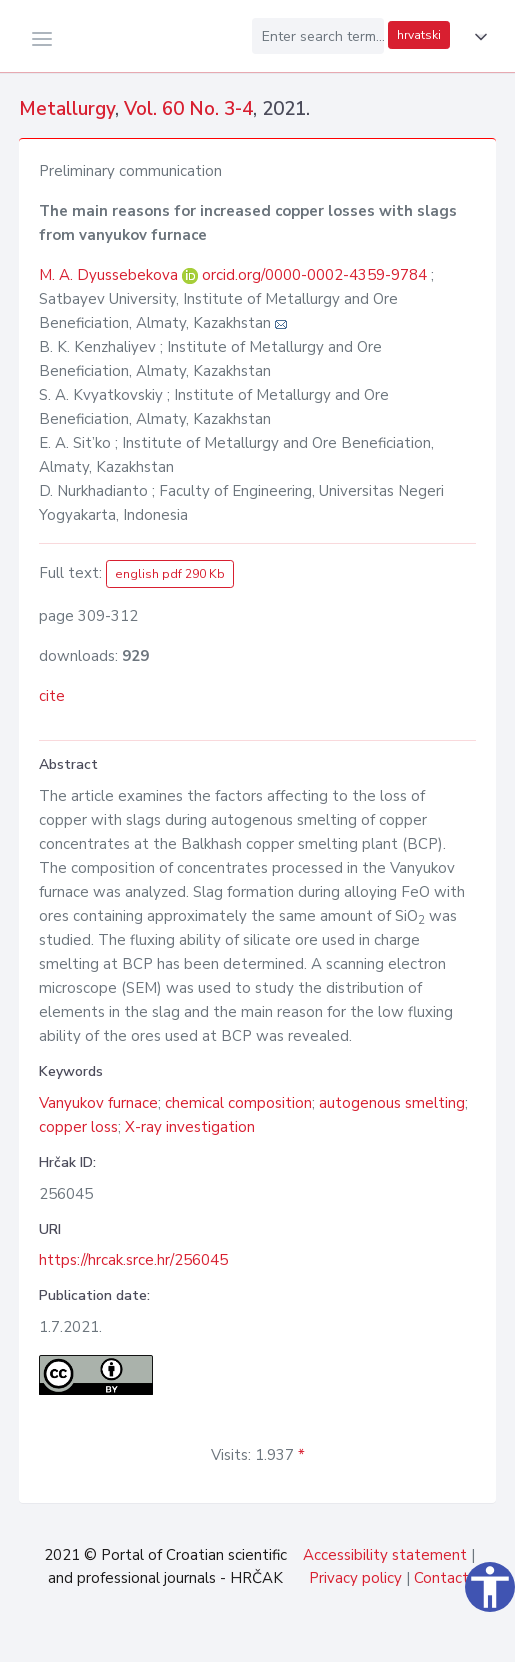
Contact (441, 1578)
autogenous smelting (392, 1103)
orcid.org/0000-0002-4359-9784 (314, 275)
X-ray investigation (190, 1127)
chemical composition (238, 1103)
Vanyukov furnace (98, 1103)
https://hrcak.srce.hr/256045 (133, 1260)
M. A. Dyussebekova (110, 275)
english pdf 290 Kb (170, 574)
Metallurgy (67, 109)
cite (52, 696)
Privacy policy (355, 1578)
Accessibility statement (385, 1555)
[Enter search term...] (318, 36)
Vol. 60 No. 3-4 (188, 109)
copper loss (78, 1127)
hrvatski (419, 35)
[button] (477, 37)
